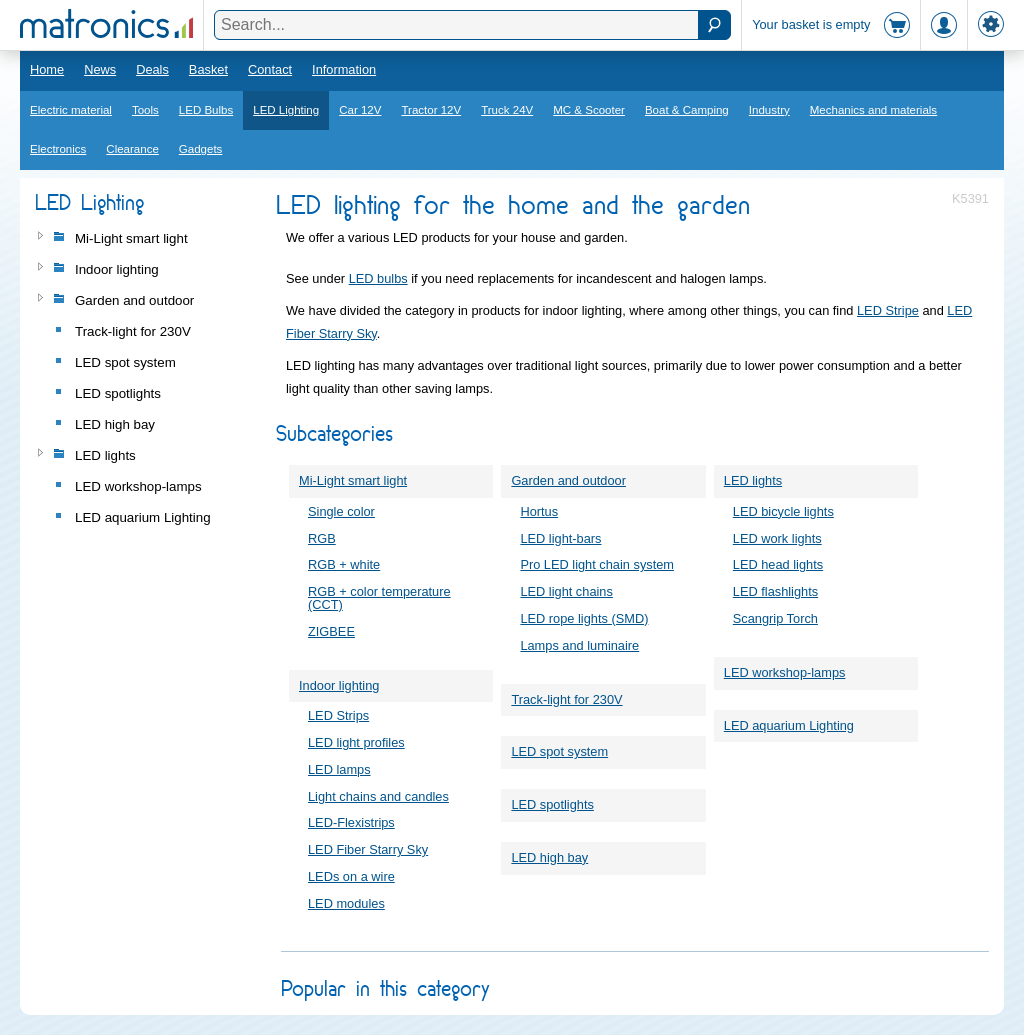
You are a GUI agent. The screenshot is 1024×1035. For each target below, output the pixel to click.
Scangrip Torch (775, 618)
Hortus (539, 511)
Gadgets (201, 149)
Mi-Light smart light (353, 480)
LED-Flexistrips (351, 822)
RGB (322, 538)
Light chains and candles (378, 796)
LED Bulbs (206, 110)
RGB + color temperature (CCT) (379, 598)
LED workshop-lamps (785, 672)
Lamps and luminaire (579, 645)
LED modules (346, 903)
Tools (145, 110)
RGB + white (344, 564)
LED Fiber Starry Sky (368, 849)
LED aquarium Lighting (789, 725)
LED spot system (559, 751)
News (100, 69)
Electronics (58, 149)
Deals (152, 69)
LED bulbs (378, 278)
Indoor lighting (339, 685)
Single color (341, 511)
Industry (769, 110)
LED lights (753, 480)
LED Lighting (286, 110)
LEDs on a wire (351, 876)
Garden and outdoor (568, 480)
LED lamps (339, 769)
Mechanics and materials (873, 110)
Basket (208, 69)
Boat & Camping (687, 110)
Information (344, 69)
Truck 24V (507, 110)
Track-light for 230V (566, 699)
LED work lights (777, 538)
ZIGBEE (331, 631)
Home (47, 69)
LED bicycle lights (783, 511)
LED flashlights (775, 591)
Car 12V (360, 110)
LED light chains (566, 591)
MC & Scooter (589, 110)
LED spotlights (552, 804)
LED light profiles (356, 742)
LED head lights (778, 564)
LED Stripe (888, 310)
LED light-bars (560, 538)
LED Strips (338, 715)
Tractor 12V (431, 110)
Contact (270, 69)
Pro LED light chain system (597, 564)
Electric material (71, 110)
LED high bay (549, 857)
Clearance (132, 149)
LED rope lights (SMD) (584, 618)
